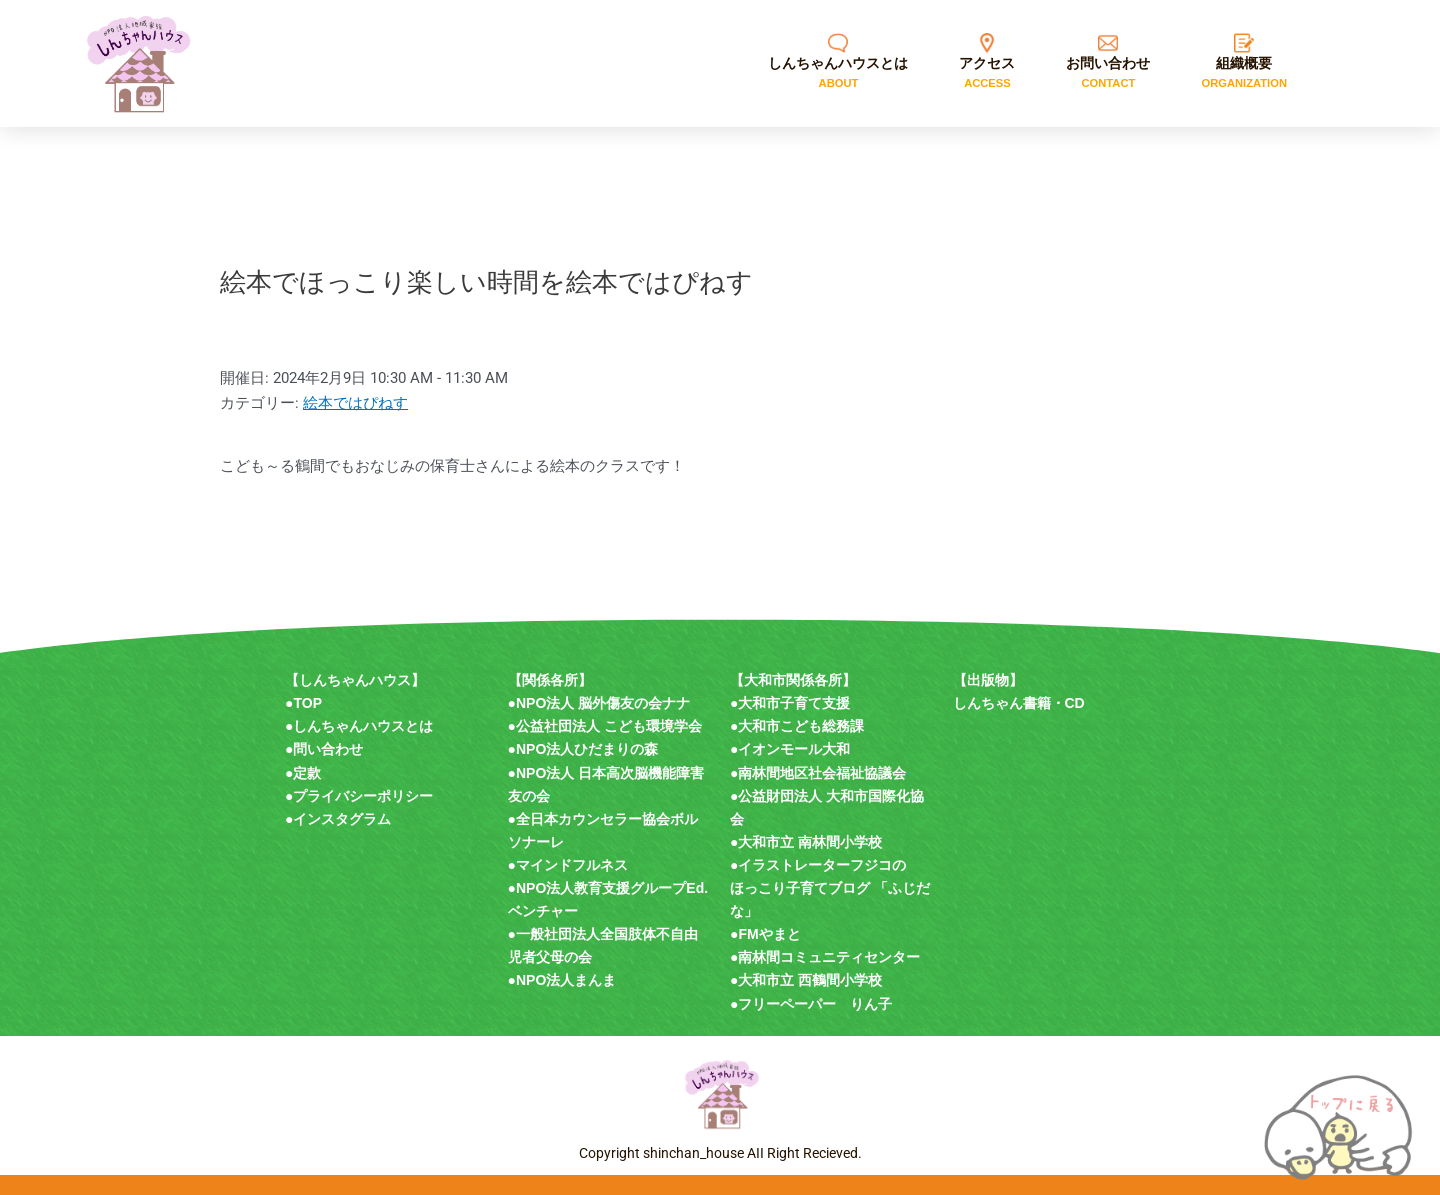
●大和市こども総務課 (797, 726)
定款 (307, 773)
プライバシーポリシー (363, 796)
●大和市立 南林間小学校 (806, 842)
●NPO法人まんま (562, 980)
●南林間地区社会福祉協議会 (818, 773)
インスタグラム (342, 819)
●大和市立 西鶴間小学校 (806, 980)
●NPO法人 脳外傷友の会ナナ (599, 703)
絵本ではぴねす (355, 403)
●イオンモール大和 (790, 749)
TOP (307, 703)
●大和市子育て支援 (790, 703)
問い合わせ (328, 749)
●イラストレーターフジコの (818, 865)
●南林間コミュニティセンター (825, 957)
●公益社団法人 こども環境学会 (605, 726)
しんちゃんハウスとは (363, 726)
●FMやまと (765, 934)
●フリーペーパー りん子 (811, 1004)
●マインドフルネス (568, 865)
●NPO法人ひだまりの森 (583, 749)
